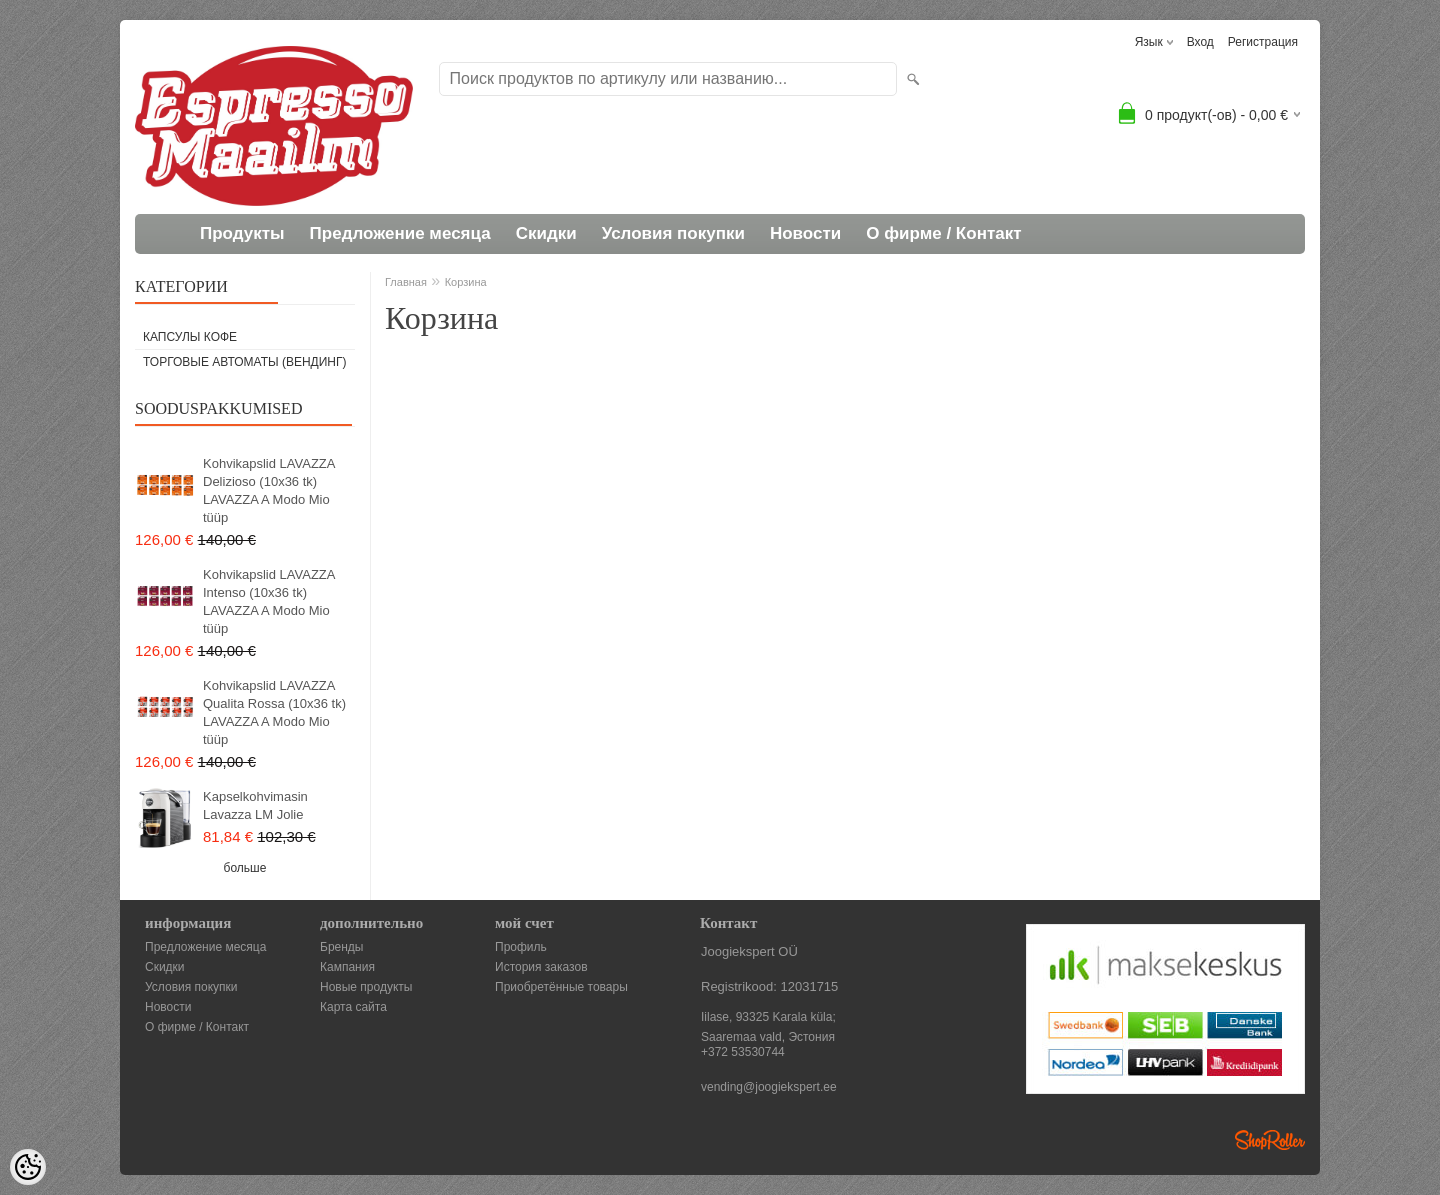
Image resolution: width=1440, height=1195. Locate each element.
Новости (805, 233)
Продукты (242, 233)
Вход (1200, 42)
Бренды (341, 947)
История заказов (541, 967)
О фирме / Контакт (943, 233)
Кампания (347, 967)
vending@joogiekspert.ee (769, 1087)
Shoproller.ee (1270, 1140)
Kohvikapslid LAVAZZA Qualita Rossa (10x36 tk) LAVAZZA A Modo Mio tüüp (274, 712)
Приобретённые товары (561, 987)
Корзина (466, 282)
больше (245, 868)
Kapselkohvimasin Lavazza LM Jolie (255, 805)
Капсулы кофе (190, 337)
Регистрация (1263, 42)
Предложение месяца (400, 233)
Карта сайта (353, 1007)
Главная (406, 282)
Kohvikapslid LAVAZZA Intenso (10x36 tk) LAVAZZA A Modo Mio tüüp (269, 601)
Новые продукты (366, 987)
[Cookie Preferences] (28, 1167)
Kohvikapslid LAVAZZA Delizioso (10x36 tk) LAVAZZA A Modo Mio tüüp (269, 490)
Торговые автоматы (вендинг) (245, 362)
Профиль (521, 947)
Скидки (546, 233)
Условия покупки (673, 233)
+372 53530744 (743, 1052)
